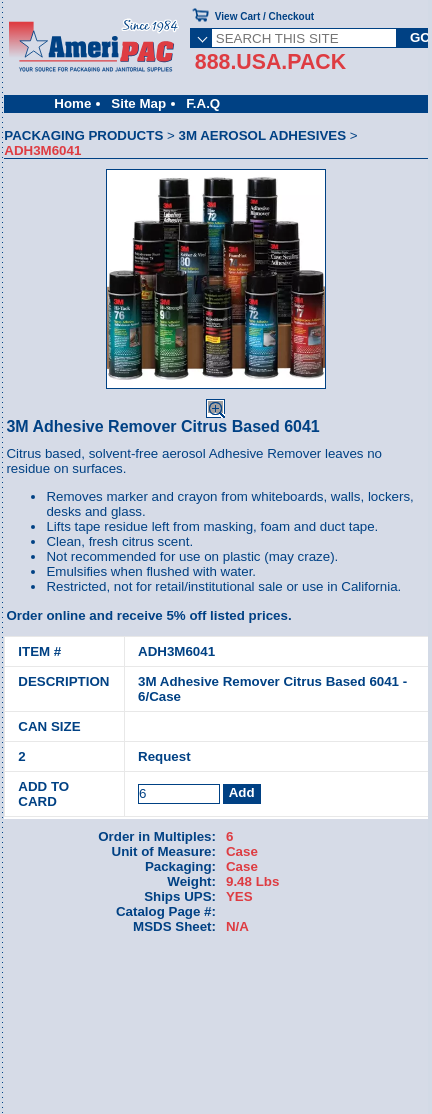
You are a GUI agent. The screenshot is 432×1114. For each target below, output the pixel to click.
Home (72, 103)
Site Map (138, 103)
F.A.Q (203, 103)
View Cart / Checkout (264, 16)
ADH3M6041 (176, 651)
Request (164, 756)
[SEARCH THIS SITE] (304, 38)
